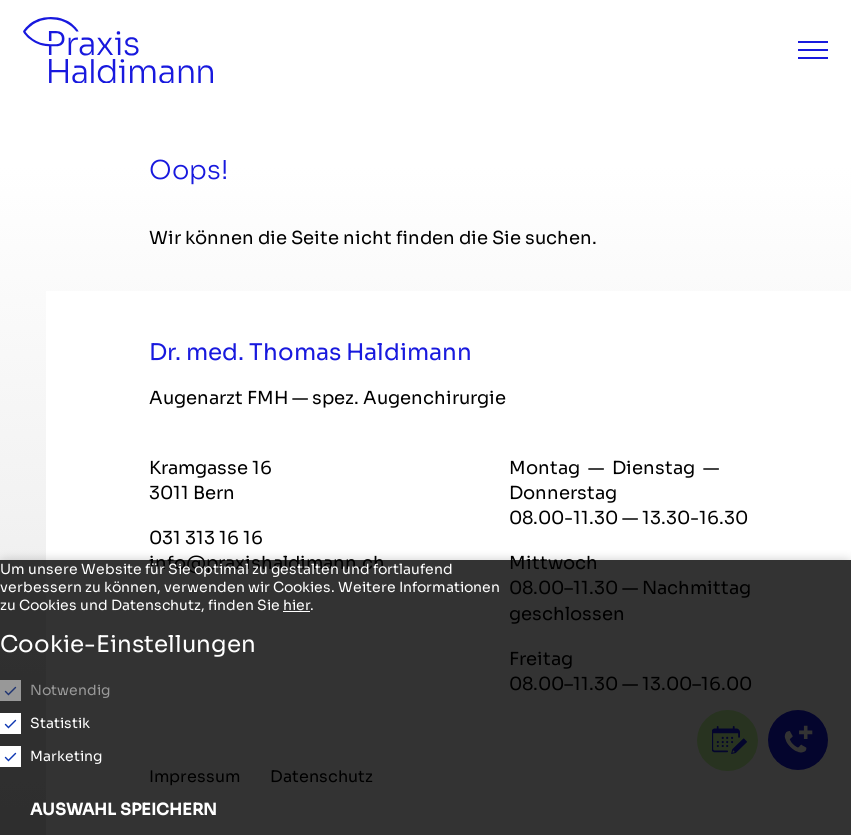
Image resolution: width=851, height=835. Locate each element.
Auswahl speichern (123, 809)
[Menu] (813, 50)
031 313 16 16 (206, 538)
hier (296, 605)
